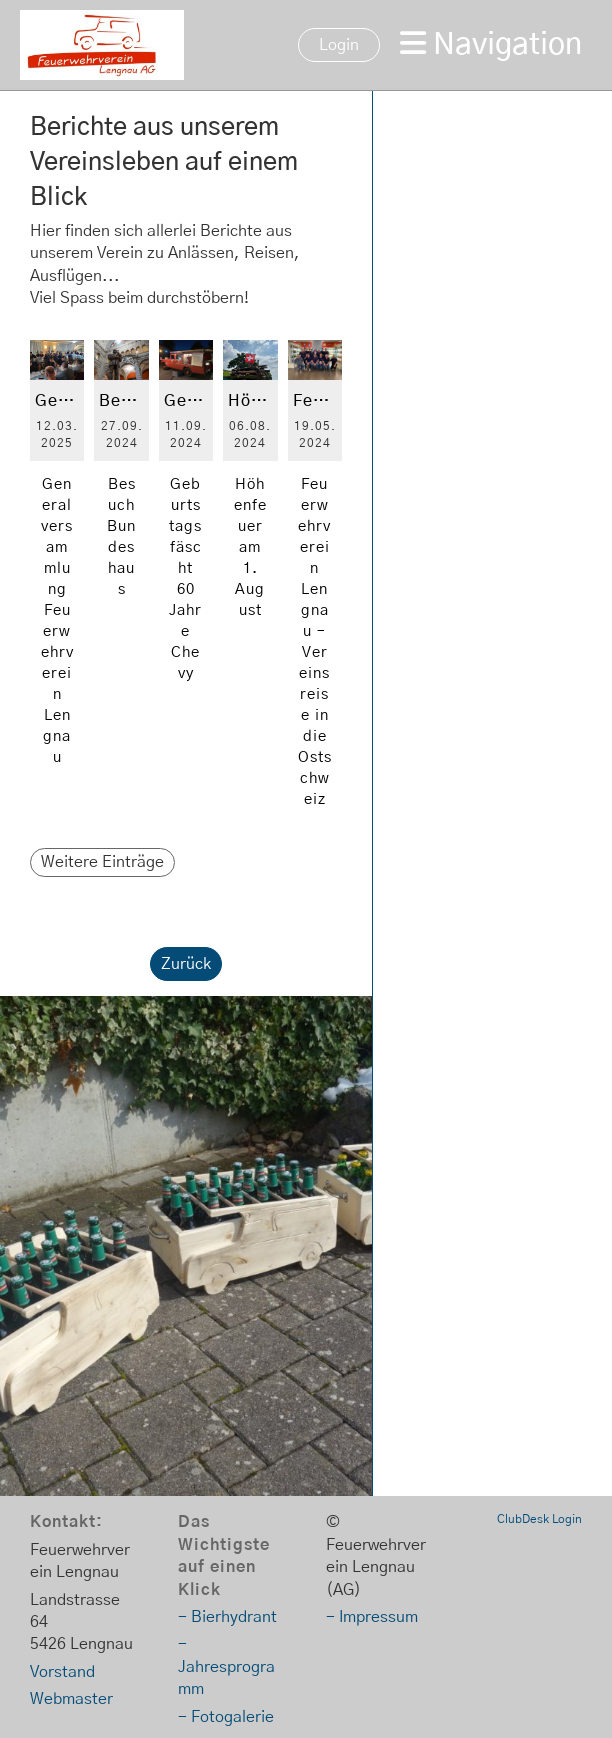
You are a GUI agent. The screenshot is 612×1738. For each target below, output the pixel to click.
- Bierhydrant (227, 1617)
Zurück (186, 964)
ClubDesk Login (539, 1519)
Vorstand (62, 1672)
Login (339, 45)
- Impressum (372, 1617)
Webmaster (71, 1699)
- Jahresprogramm (226, 1666)
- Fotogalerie (226, 1717)
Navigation (491, 44)
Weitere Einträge (102, 862)
